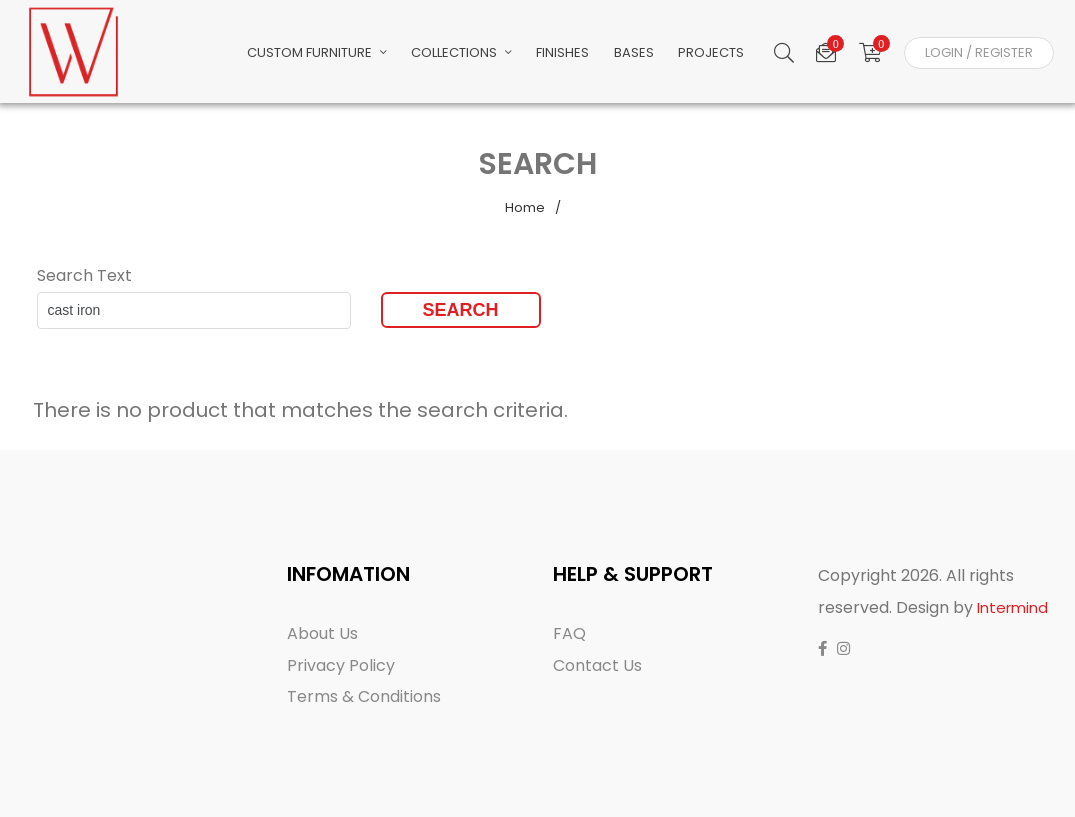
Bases (655, 54)
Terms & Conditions (364, 696)
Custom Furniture (354, 54)
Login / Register (979, 54)
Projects (727, 54)
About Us (322, 633)
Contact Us (597, 665)
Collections (493, 54)
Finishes (589, 54)
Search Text (84, 275)
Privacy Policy (341, 665)
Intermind (1012, 607)
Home (525, 207)
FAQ (569, 633)
